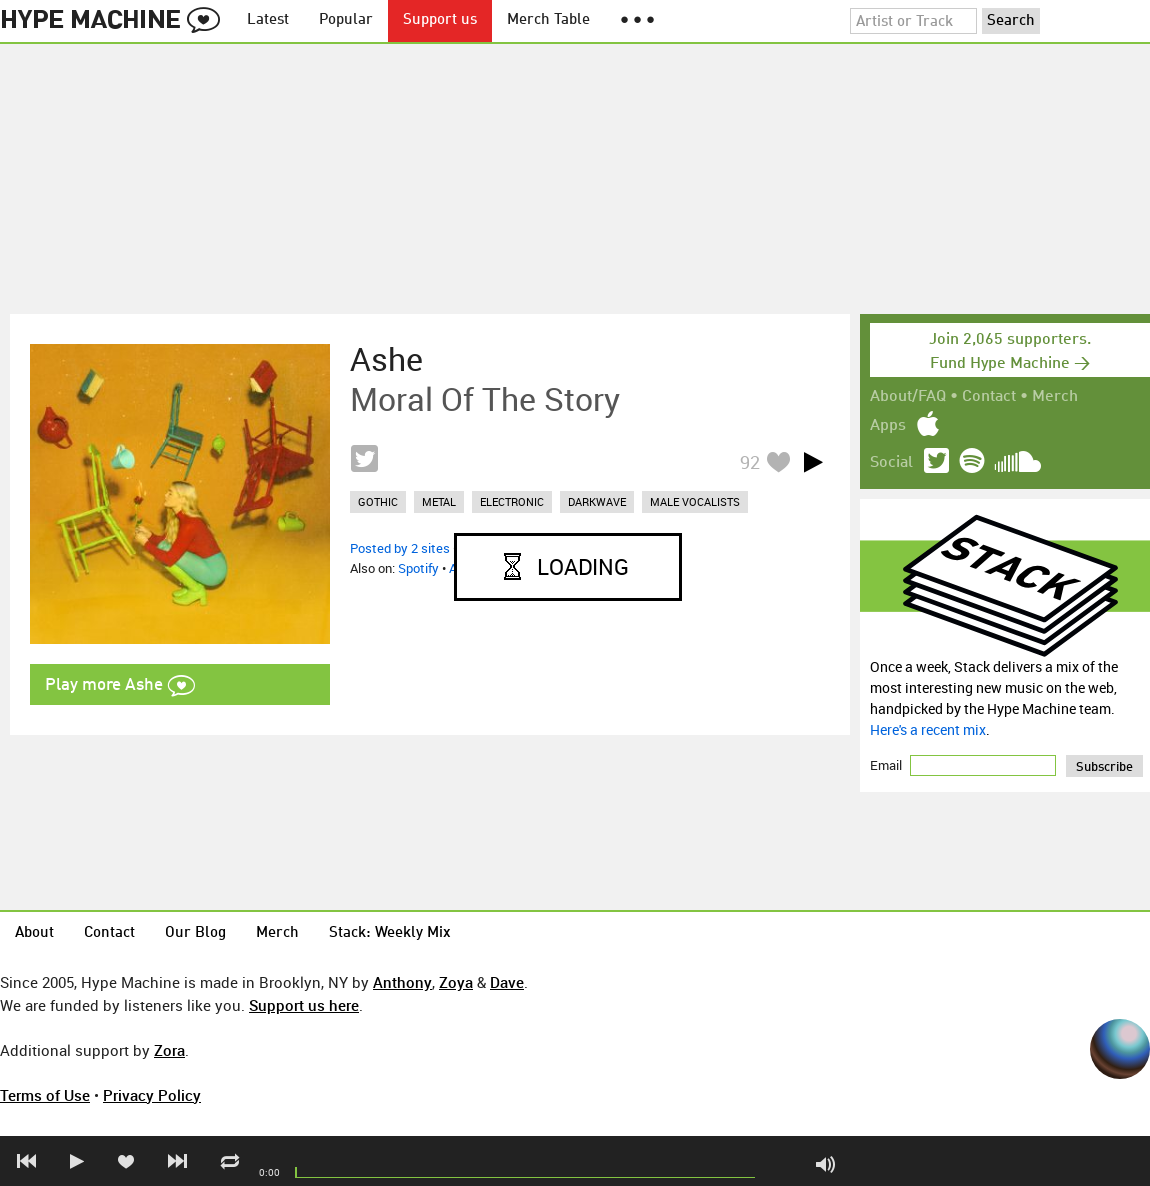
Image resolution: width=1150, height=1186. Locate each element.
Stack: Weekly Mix (390, 933)
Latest (268, 20)
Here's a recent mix (928, 729)
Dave (507, 982)
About (34, 933)
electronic (512, 501)
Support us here (304, 1005)
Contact (989, 397)
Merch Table (548, 20)
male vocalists (695, 501)
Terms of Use (45, 1095)
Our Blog (195, 933)
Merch (1055, 397)
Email (887, 765)
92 (750, 462)
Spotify (418, 568)
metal (439, 501)
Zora (169, 1050)
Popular (346, 20)
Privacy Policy (152, 1095)
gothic (378, 501)
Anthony (402, 982)
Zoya (456, 982)
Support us (440, 20)
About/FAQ (908, 397)
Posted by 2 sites (400, 548)
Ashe (386, 359)
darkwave (597, 501)
